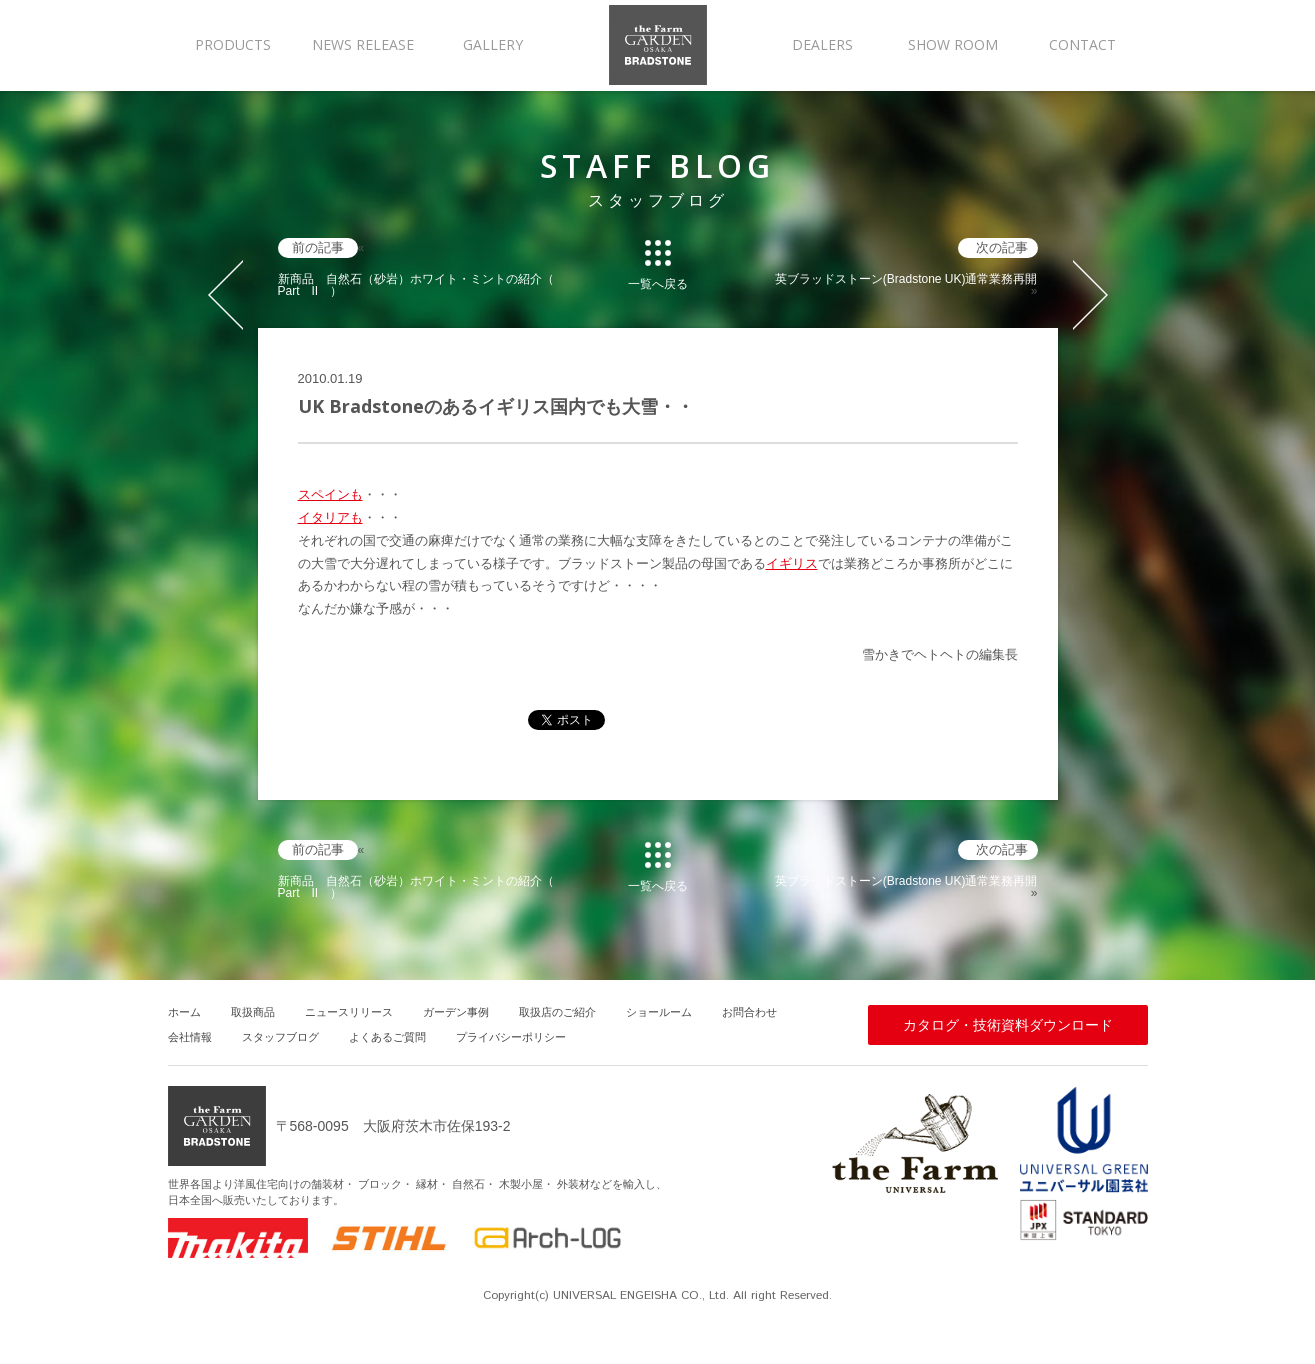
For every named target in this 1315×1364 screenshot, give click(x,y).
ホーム (184, 1012)
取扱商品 (253, 1012)
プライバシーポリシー (511, 1037)
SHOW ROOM (953, 44)
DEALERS (822, 44)
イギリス (792, 563)
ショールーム (659, 1012)
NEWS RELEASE (363, 44)
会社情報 (190, 1037)
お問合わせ (749, 1012)
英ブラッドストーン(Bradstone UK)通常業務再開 (906, 279)
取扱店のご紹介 (557, 1012)
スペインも (330, 494)
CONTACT (1082, 44)
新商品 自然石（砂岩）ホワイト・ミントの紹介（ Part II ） (416, 285)
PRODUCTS (233, 44)
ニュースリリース (349, 1012)
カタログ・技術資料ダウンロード (1008, 1025)
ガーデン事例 (456, 1012)
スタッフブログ (280, 1037)
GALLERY (493, 44)
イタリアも (330, 517)
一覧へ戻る (658, 283)
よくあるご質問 (387, 1037)
